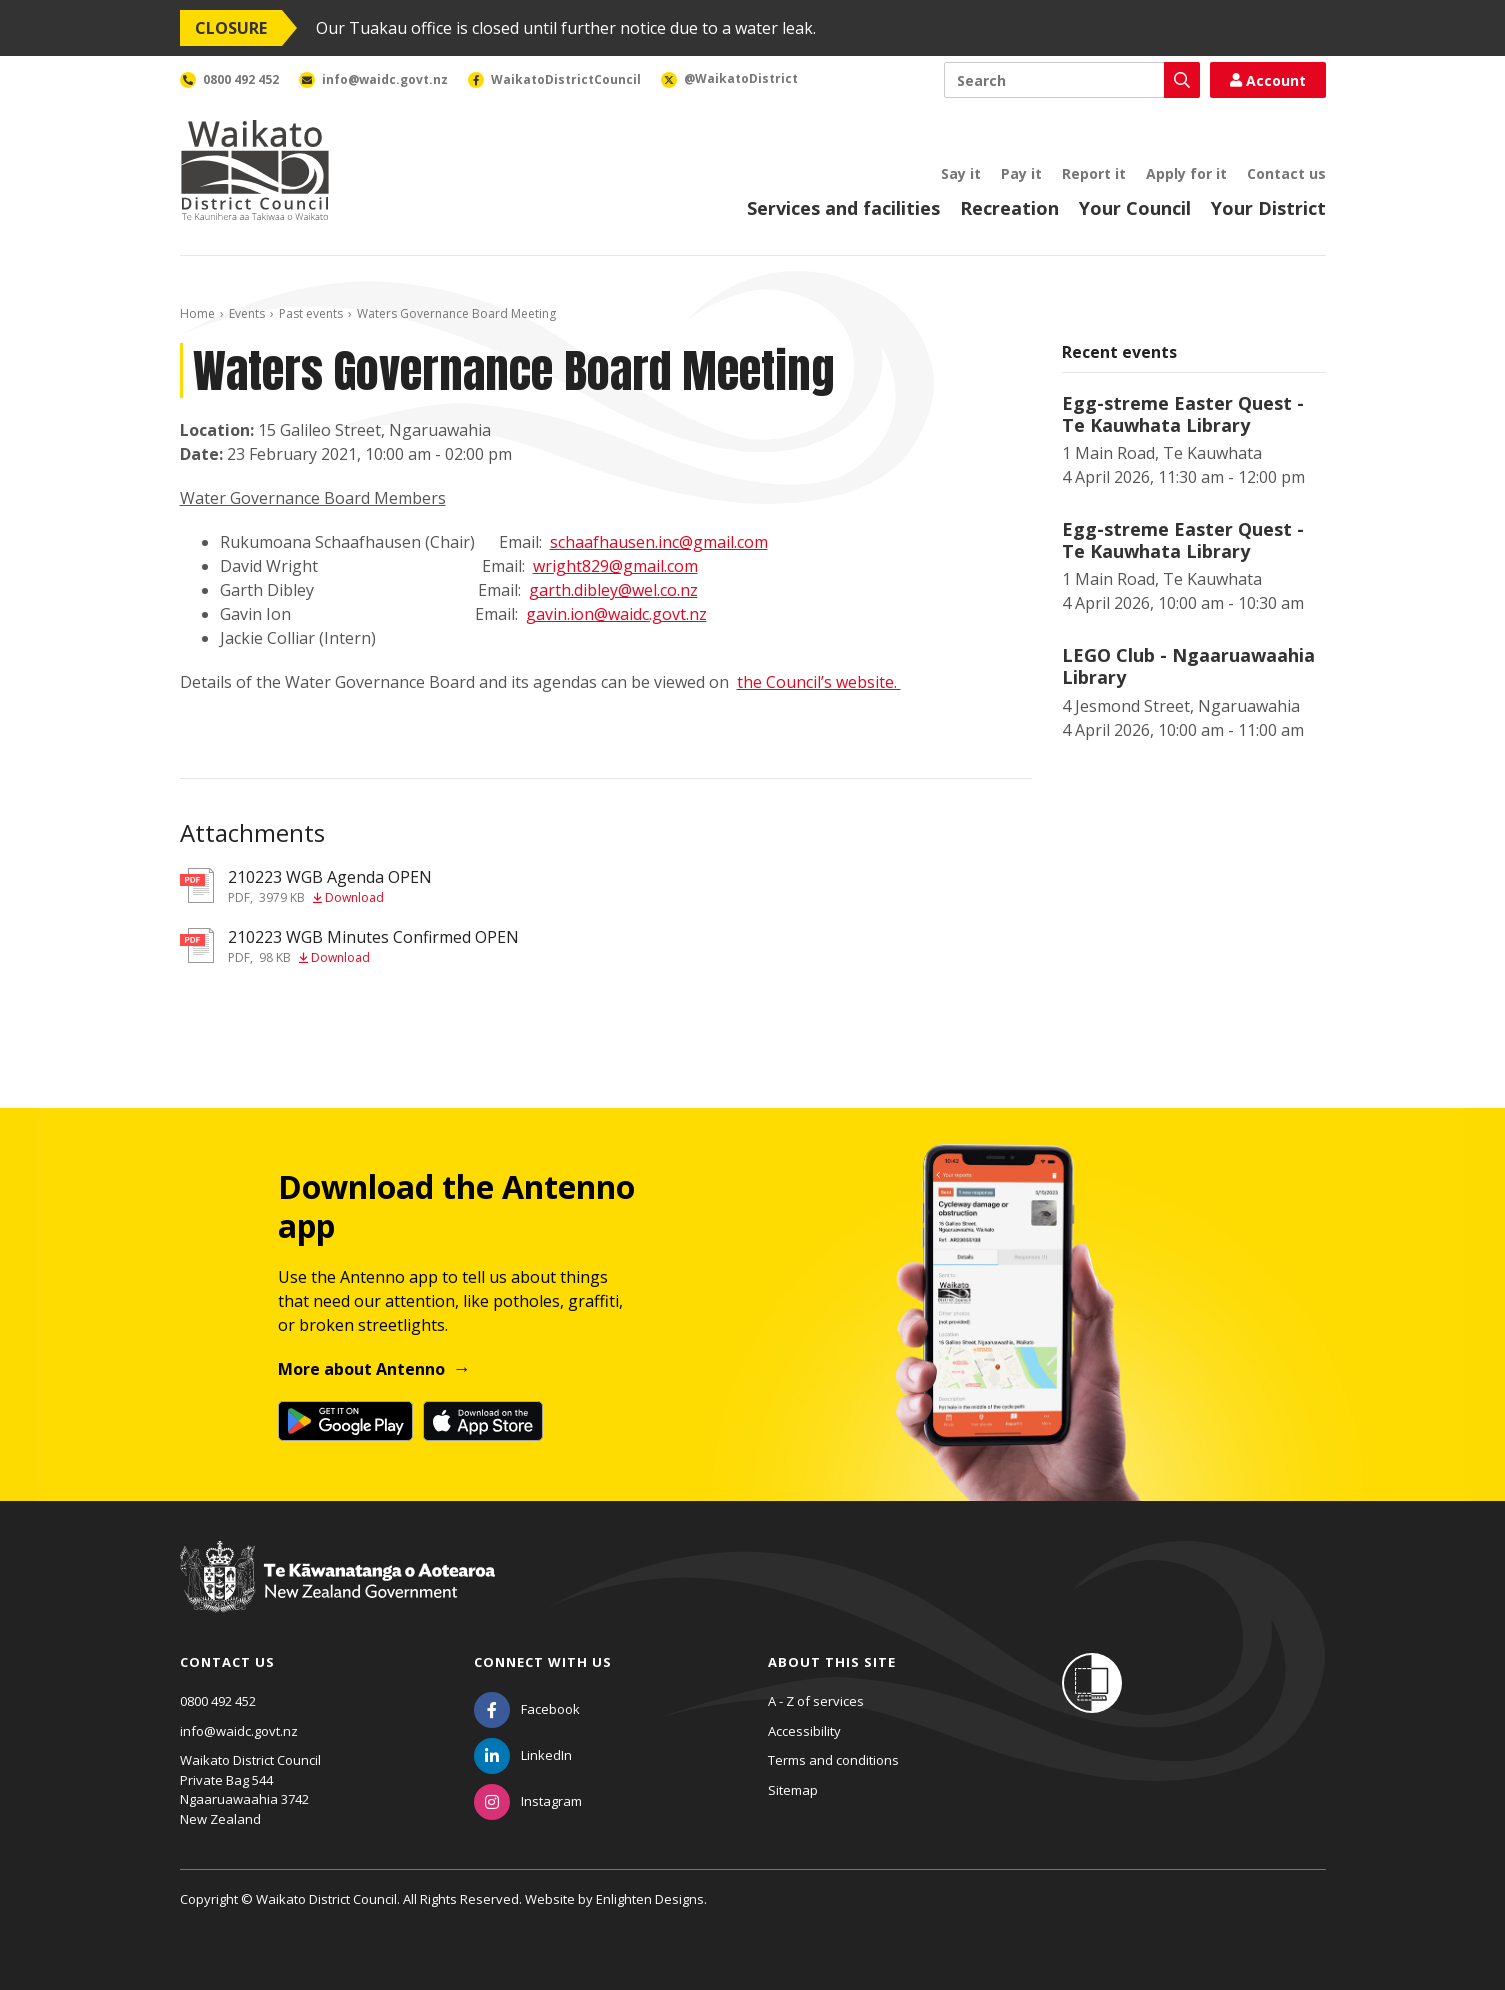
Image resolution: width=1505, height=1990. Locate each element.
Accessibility (804, 1731)
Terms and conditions (833, 1760)
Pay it (1021, 173)
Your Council (1135, 208)
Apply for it (1186, 173)
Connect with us (543, 1662)
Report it (1094, 173)
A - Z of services (816, 1701)
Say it (961, 173)
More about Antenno (361, 1369)
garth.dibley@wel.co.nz (613, 590)
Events (247, 313)
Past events (311, 313)
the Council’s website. (819, 682)
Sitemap (793, 1790)
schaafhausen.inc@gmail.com (659, 542)
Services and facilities (843, 208)
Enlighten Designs (650, 1899)
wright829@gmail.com (615, 566)
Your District (1268, 208)
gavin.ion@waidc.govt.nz (616, 614)
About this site (832, 1662)
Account (1268, 80)
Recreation (1009, 208)
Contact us (1286, 173)
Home (197, 313)
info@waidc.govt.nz (239, 1731)
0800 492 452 (218, 1701)
